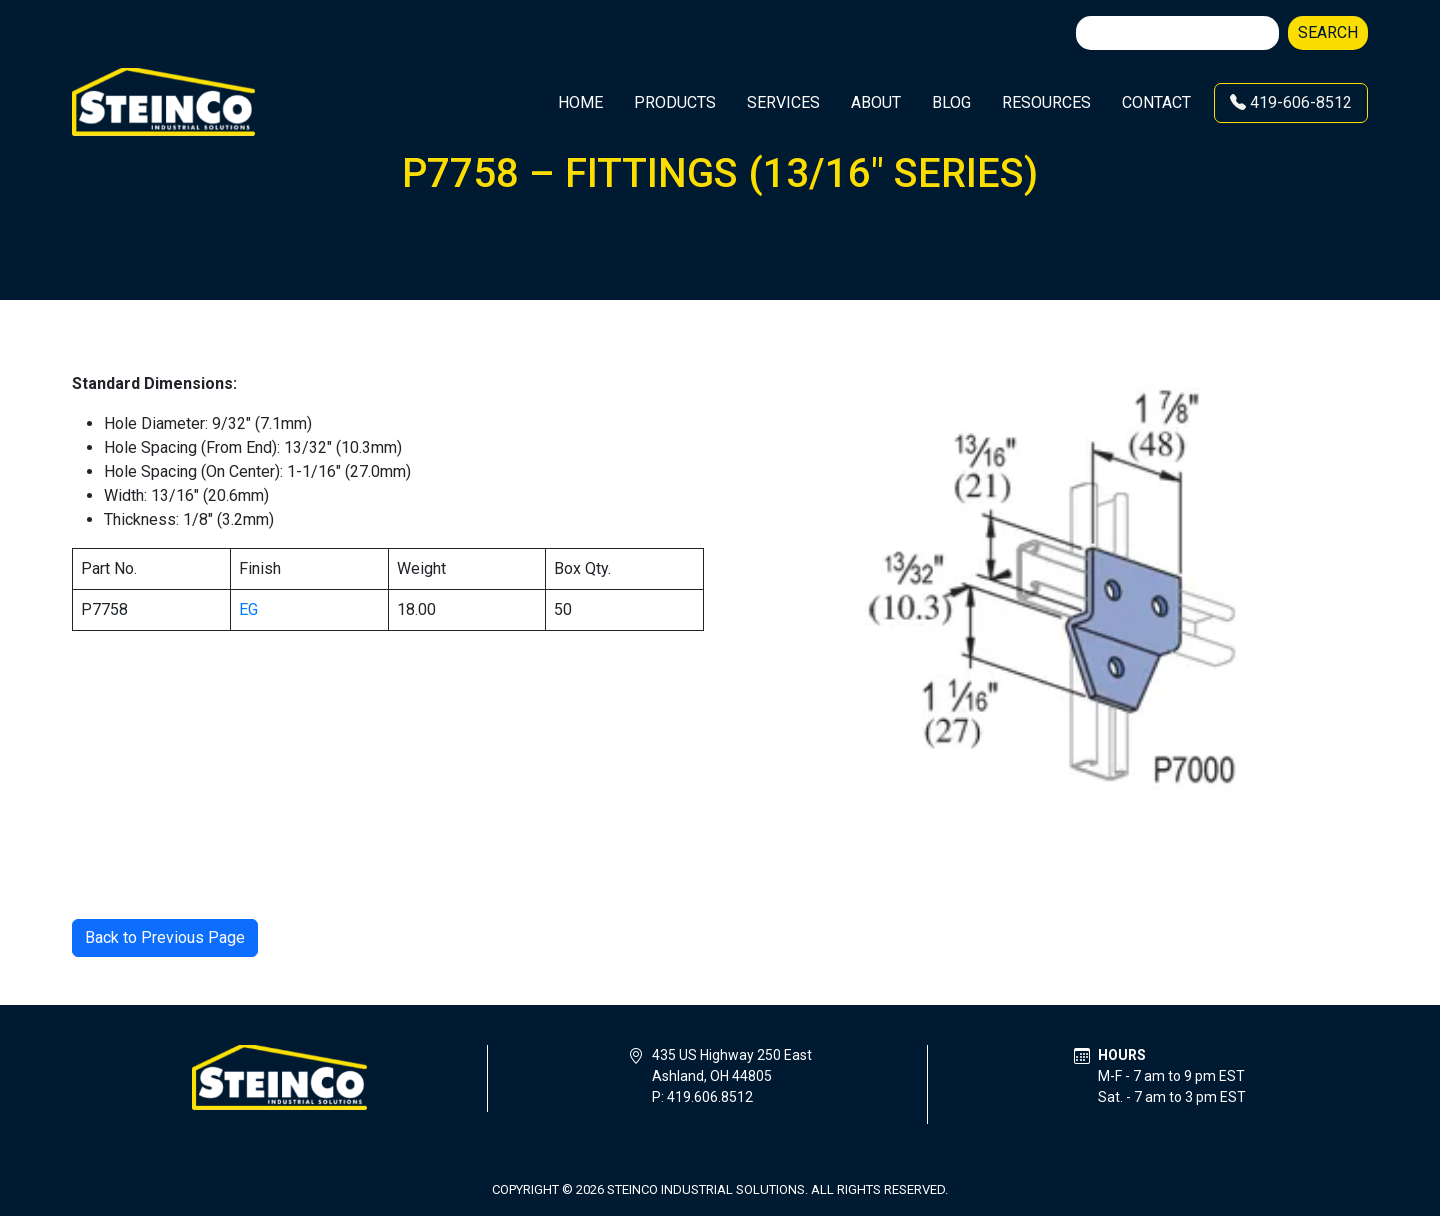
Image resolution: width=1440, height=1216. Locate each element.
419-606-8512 (1291, 102)
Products (675, 102)
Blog (951, 102)
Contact (1156, 102)
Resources (1046, 102)
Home (580, 102)
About (876, 102)
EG (248, 609)
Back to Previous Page (165, 937)
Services (783, 102)
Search (1328, 32)
